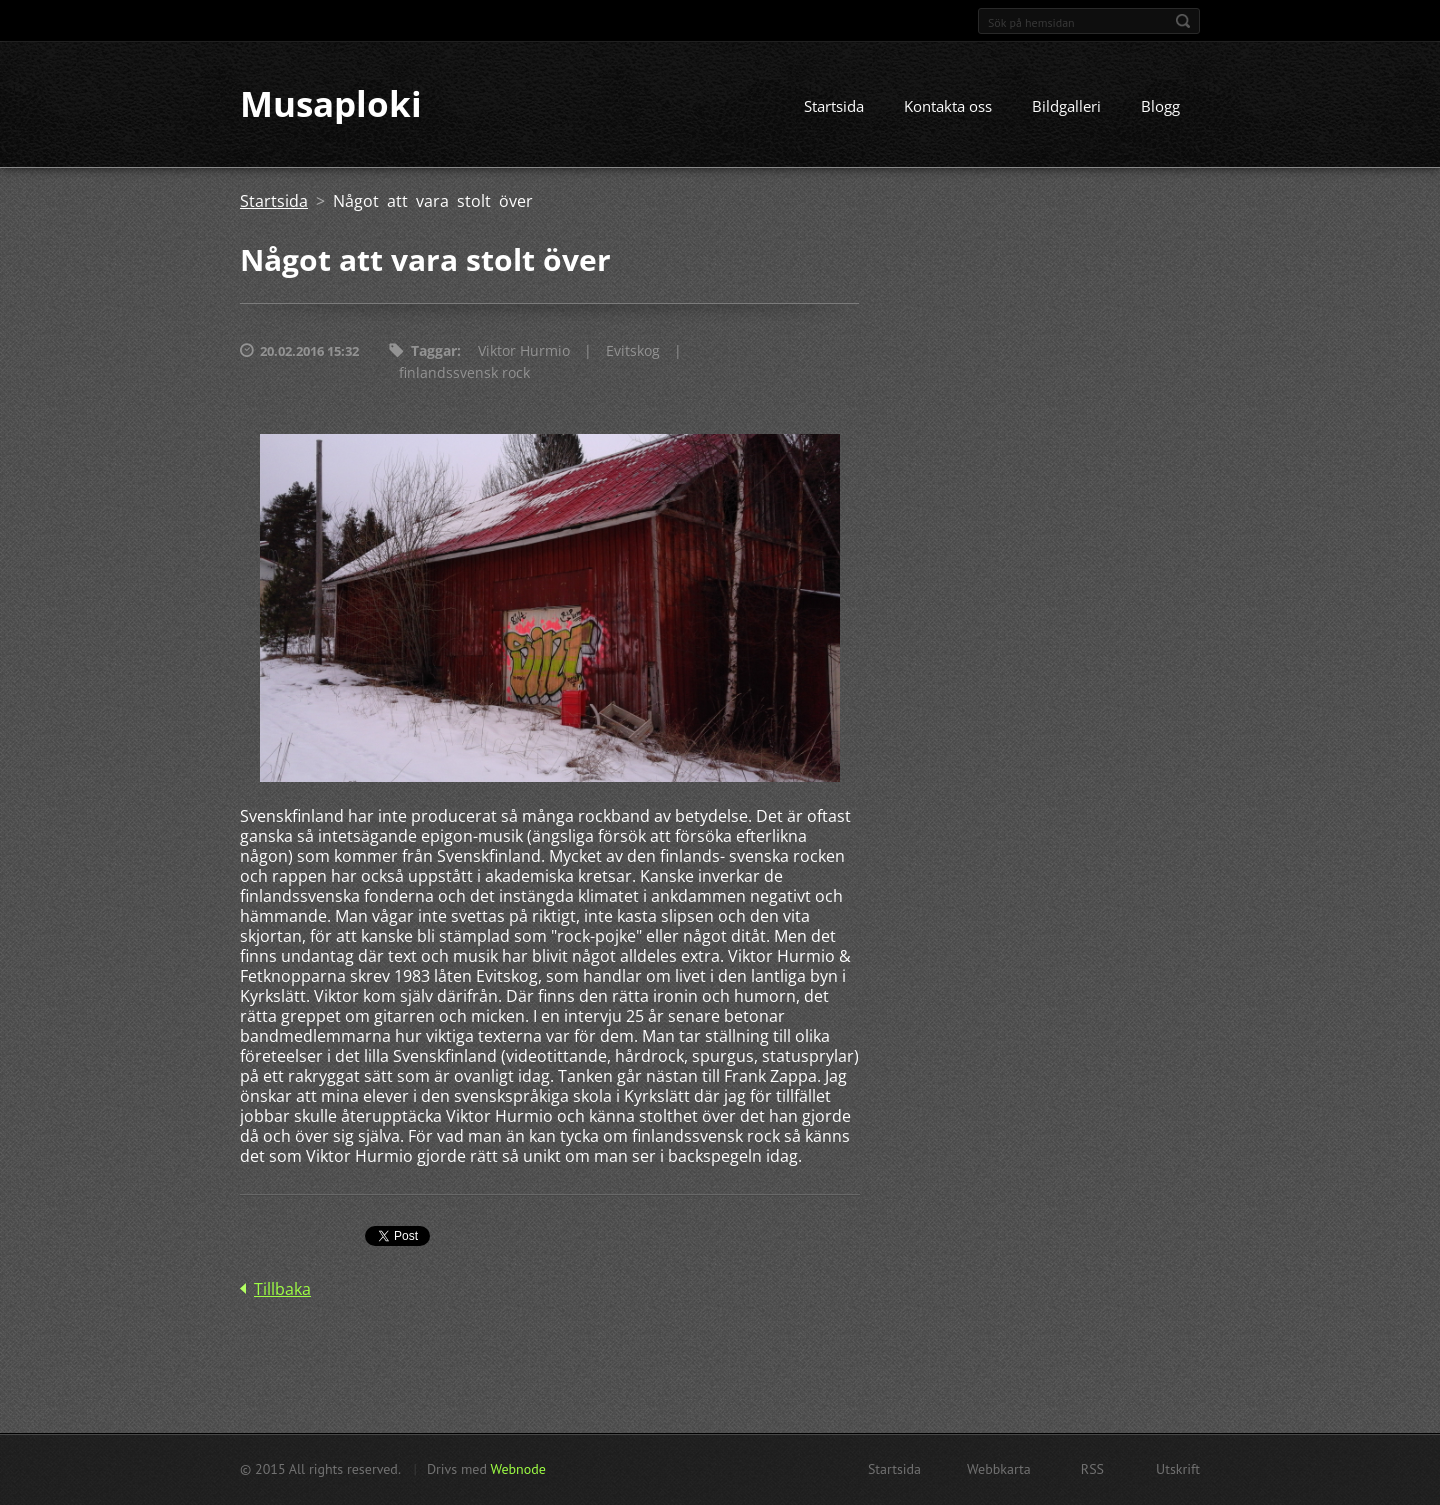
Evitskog (633, 351)
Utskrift (1178, 1469)
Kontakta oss (948, 107)
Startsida (834, 107)
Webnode (517, 1469)
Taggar (434, 351)
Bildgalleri (1066, 107)
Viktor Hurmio (524, 351)
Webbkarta (999, 1469)
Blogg (1160, 107)
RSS (1092, 1469)
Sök (1183, 21)
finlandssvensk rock (464, 373)
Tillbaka (282, 1290)
